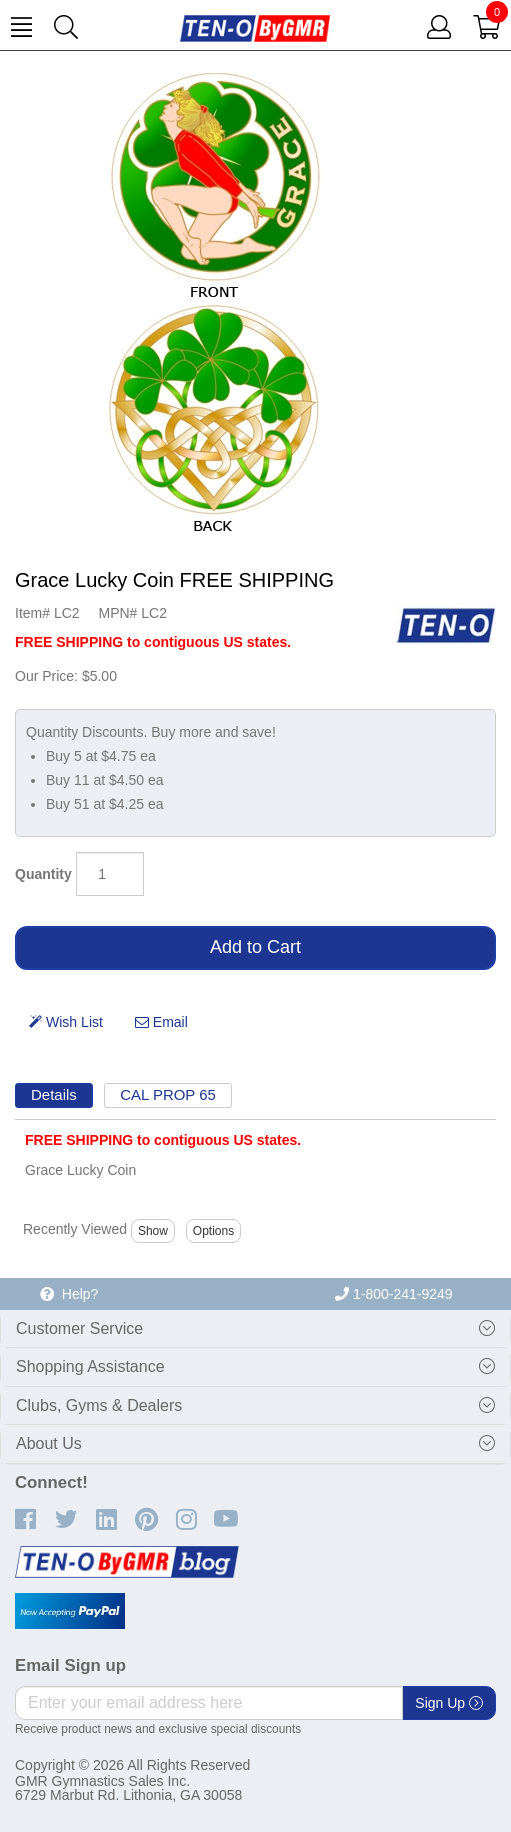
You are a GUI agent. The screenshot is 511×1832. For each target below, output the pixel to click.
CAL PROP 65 (168, 1094)
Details (54, 1094)
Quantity (43, 874)
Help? (69, 1294)
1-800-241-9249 (394, 1294)
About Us (49, 1443)
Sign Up (449, 1703)
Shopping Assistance (90, 1366)
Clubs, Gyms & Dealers (99, 1405)
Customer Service (79, 1328)
